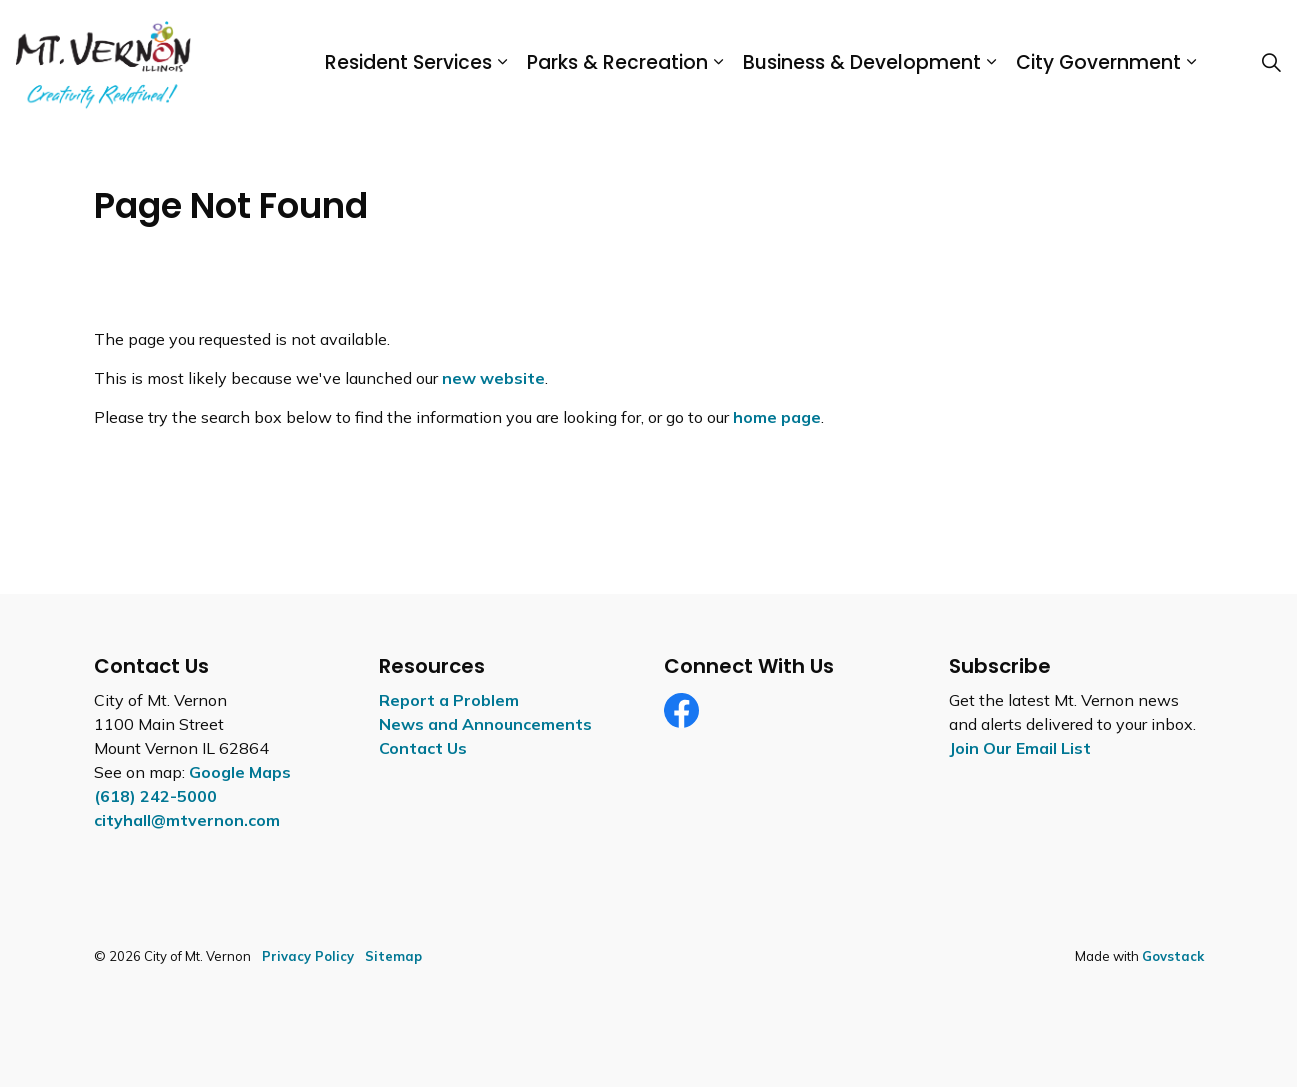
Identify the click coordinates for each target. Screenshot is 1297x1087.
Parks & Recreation (617, 62)
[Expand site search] (1271, 63)
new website (493, 378)
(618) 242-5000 (155, 796)
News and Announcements (485, 724)
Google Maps (240, 772)
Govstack (1173, 956)
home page (777, 417)
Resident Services (408, 62)
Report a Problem (449, 700)
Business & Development (862, 62)
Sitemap (393, 956)
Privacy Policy (308, 956)
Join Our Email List (1020, 748)
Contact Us (423, 748)
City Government (1098, 62)
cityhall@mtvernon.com (187, 820)
